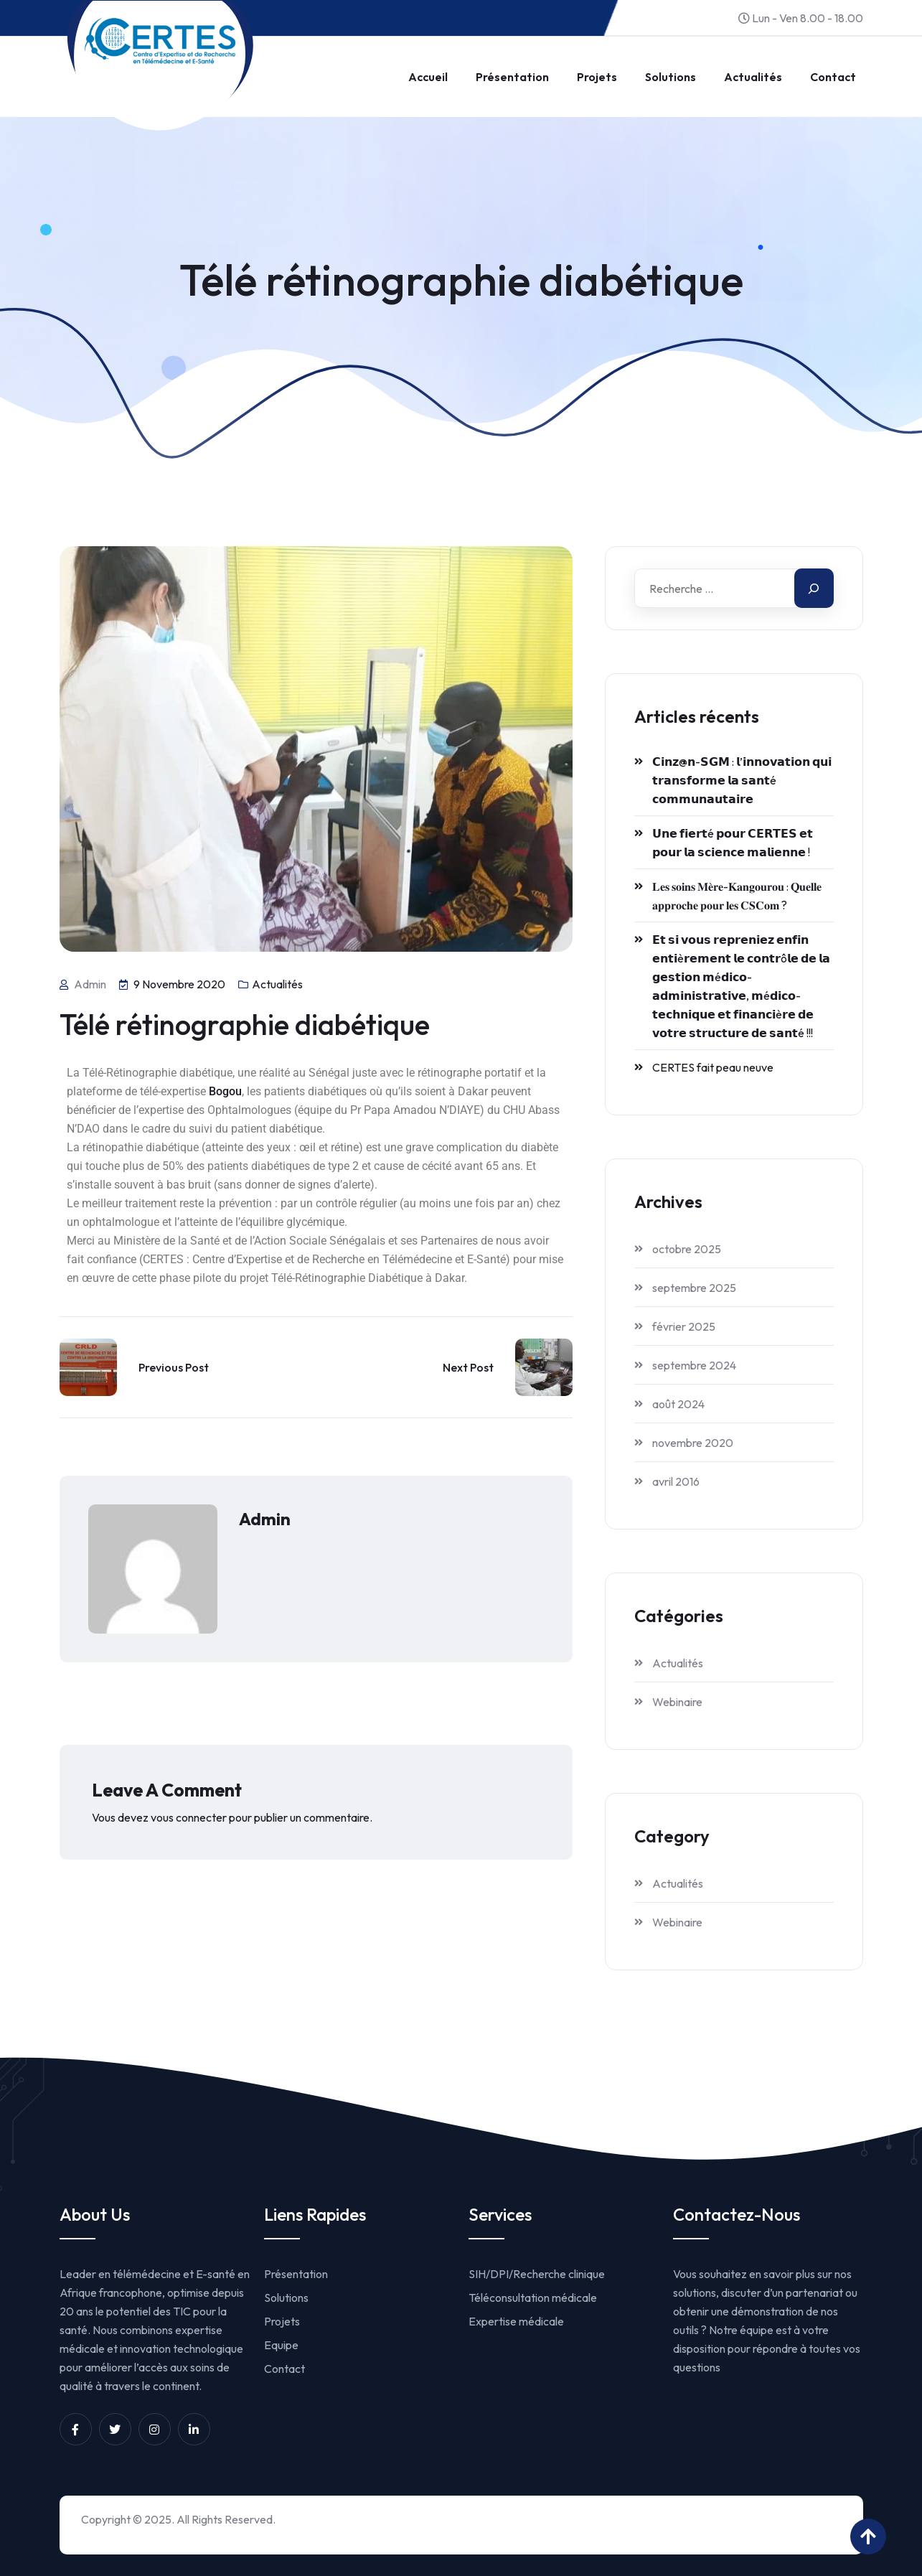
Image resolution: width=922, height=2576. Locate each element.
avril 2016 (676, 1481)
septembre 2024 (694, 1365)
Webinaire (677, 1702)
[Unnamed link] (76, 2429)
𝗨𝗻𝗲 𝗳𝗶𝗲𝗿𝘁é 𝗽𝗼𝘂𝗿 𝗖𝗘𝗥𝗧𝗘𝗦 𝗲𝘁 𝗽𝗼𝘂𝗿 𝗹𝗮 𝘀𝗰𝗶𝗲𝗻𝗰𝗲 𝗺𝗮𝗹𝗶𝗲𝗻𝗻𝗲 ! (732, 842)
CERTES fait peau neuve (712, 1067)
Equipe (281, 2345)
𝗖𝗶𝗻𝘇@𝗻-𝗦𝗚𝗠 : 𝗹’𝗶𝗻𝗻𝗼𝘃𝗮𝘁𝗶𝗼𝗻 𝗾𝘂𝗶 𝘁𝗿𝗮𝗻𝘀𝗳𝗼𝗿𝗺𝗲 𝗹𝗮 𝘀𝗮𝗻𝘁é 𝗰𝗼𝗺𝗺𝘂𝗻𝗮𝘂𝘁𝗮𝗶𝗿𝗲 (742, 780)
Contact (833, 77)
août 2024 (678, 1404)
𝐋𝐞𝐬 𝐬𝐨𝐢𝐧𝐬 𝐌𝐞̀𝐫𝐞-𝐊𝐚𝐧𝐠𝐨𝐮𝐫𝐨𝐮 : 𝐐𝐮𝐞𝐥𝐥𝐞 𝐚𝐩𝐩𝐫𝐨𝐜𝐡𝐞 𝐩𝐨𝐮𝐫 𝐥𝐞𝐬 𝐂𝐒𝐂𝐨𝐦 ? (737, 895)
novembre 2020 (692, 1442)
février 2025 (683, 1326)
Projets (597, 77)
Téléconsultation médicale (533, 2297)
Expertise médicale (516, 2321)
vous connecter (189, 1817)
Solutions (670, 77)
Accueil (428, 77)
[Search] (814, 588)
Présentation (512, 77)
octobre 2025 (686, 1249)
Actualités (753, 77)
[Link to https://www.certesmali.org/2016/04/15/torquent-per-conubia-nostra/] (88, 1367)
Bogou (225, 1091)
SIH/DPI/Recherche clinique (537, 2274)
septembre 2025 (694, 1287)
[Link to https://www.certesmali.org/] (160, 41)
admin (265, 1519)
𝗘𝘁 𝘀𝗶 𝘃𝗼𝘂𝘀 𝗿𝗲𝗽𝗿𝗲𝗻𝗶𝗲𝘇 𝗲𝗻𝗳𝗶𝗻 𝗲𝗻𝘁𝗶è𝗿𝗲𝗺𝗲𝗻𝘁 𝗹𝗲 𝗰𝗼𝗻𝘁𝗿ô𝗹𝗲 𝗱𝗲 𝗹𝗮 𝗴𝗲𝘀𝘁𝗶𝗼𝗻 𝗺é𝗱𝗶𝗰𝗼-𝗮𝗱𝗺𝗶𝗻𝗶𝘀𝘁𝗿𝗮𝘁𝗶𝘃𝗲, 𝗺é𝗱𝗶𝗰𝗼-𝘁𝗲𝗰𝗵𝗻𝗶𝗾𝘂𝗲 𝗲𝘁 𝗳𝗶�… (741, 986)
